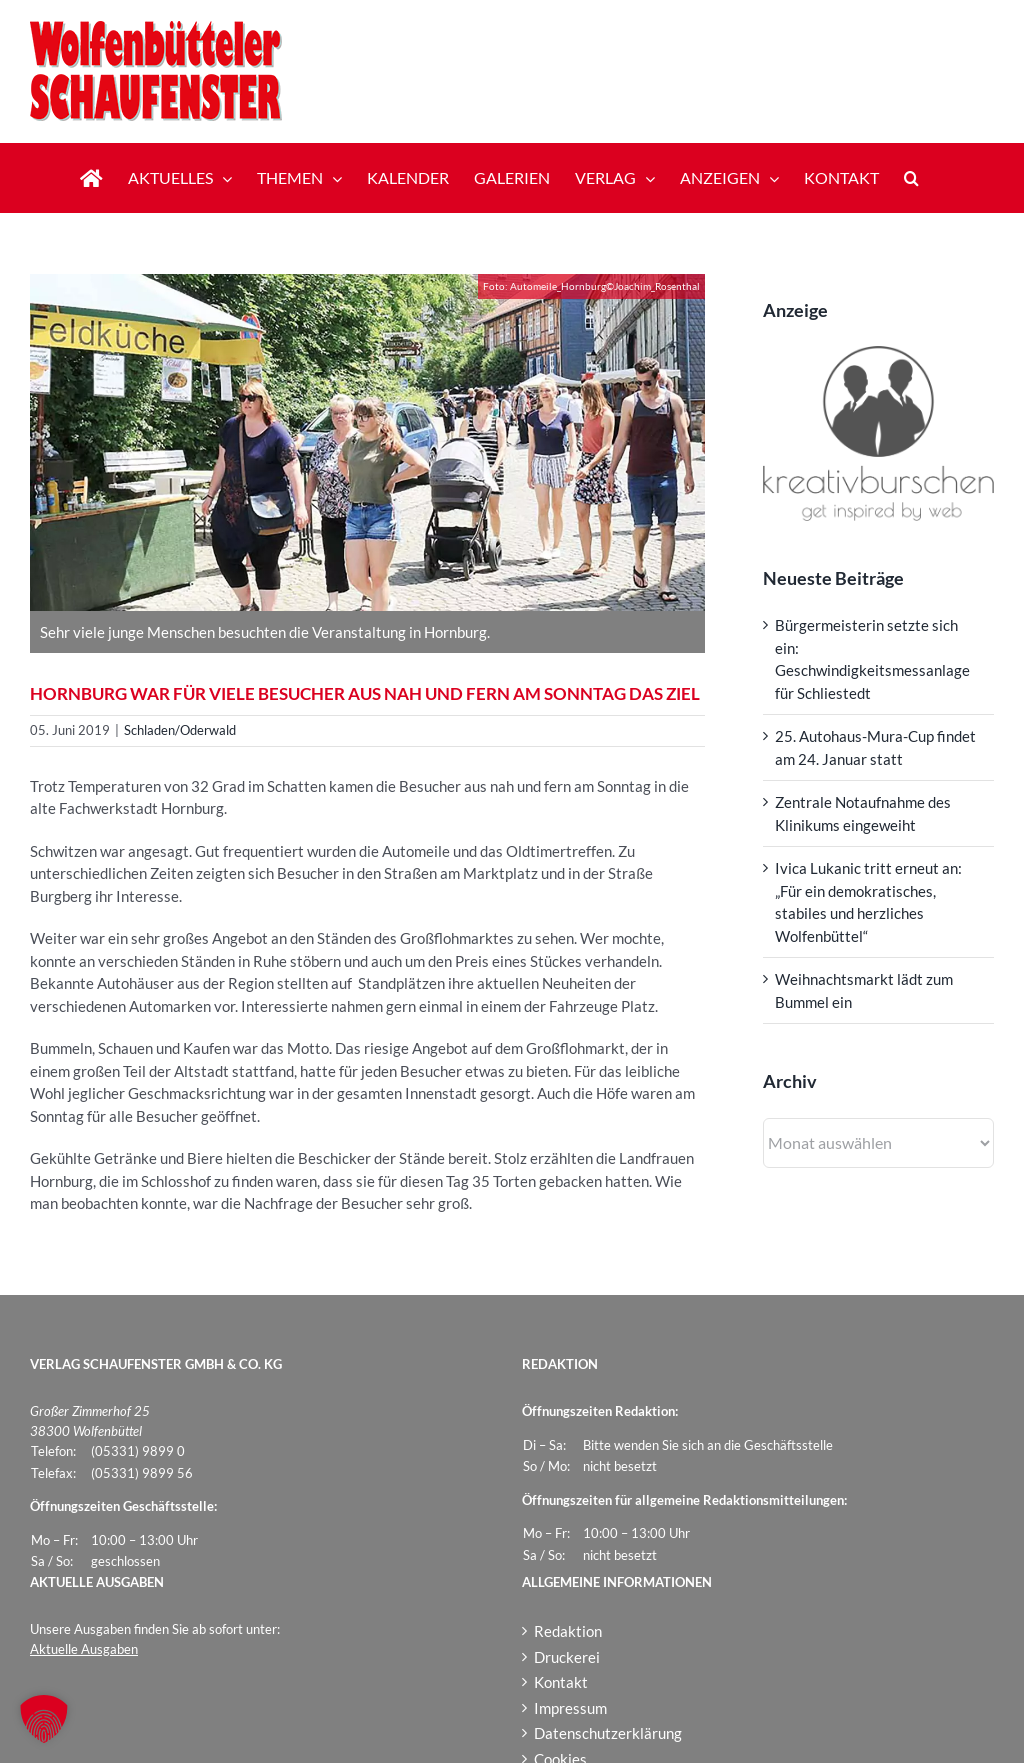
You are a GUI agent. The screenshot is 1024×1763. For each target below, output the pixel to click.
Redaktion (568, 1631)
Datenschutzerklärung (608, 1733)
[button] (911, 178)
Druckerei (567, 1657)
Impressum (570, 1708)
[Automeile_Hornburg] (367, 442)
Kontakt (561, 1682)
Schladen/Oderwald (180, 730)
